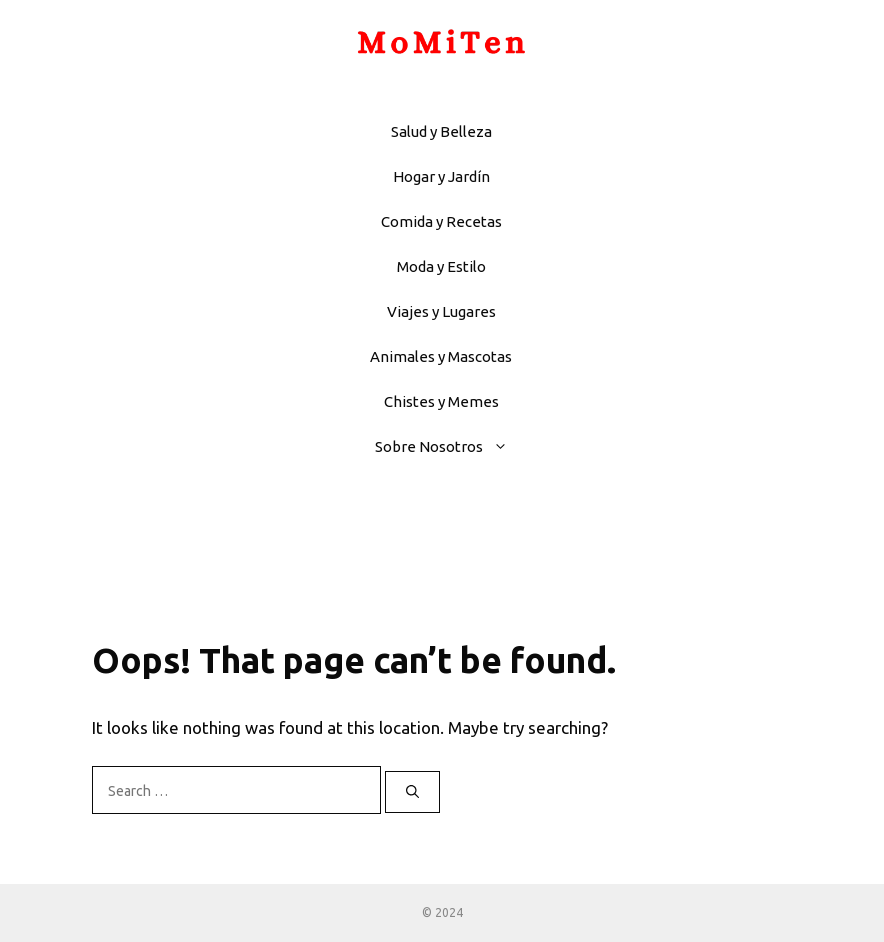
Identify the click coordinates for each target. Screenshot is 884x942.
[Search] (412, 792)
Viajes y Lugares (441, 311)
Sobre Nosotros (451, 446)
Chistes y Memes (441, 401)
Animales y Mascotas (441, 356)
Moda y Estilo (441, 266)
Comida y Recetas (441, 221)
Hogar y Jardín (441, 176)
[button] (505, 446)
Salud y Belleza (441, 131)
